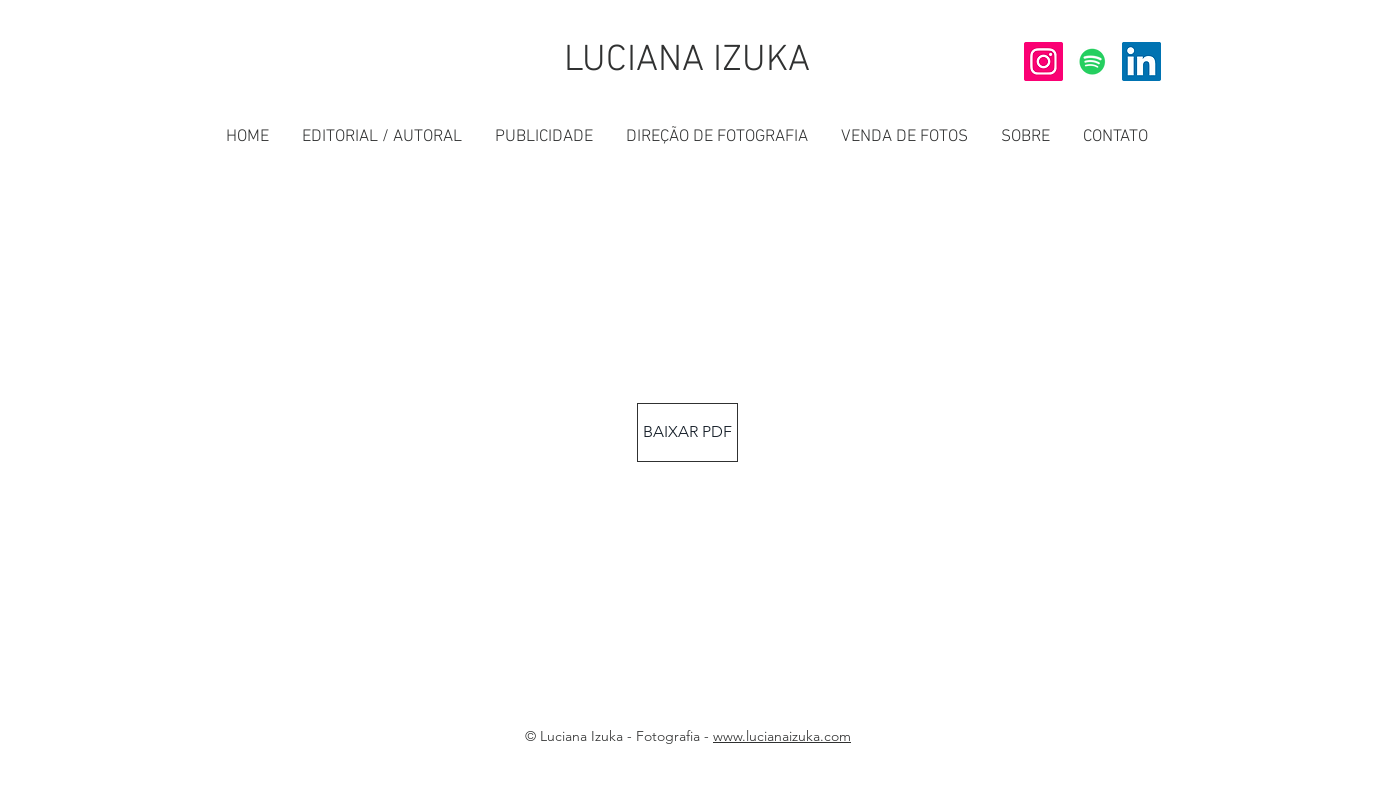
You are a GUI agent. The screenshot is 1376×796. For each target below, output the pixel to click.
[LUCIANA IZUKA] (687, 61)
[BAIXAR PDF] (687, 432)
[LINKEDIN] (1141, 61)
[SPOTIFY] (1092, 61)
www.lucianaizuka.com (782, 736)
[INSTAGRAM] (1043, 61)
